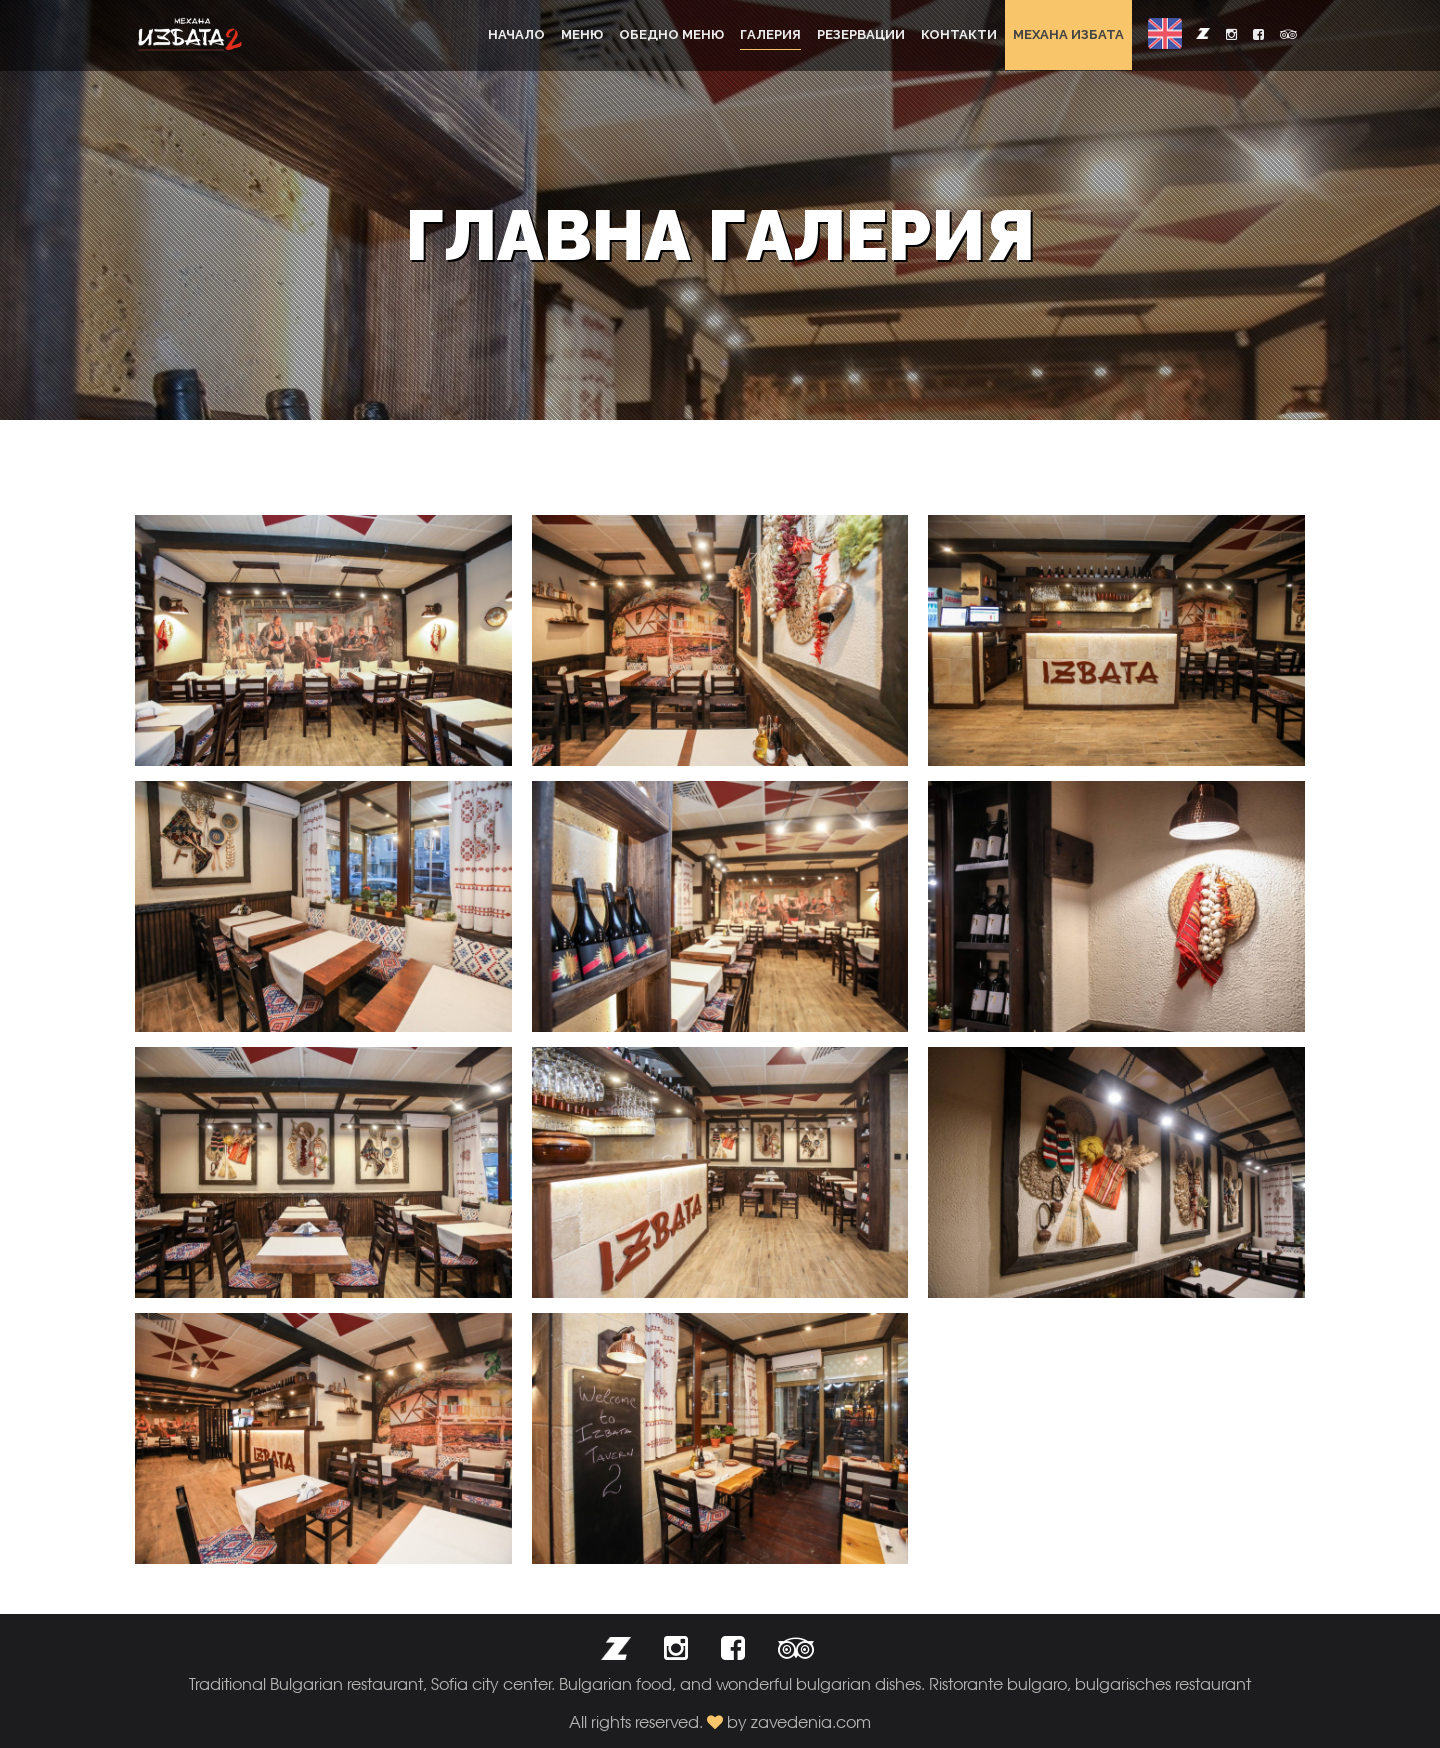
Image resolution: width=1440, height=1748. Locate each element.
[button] (1165, 33)
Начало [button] (516, 34)
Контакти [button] (959, 34)
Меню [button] (582, 34)
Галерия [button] (770, 34)
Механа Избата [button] (1068, 34)
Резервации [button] (861, 34)
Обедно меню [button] (671, 34)
